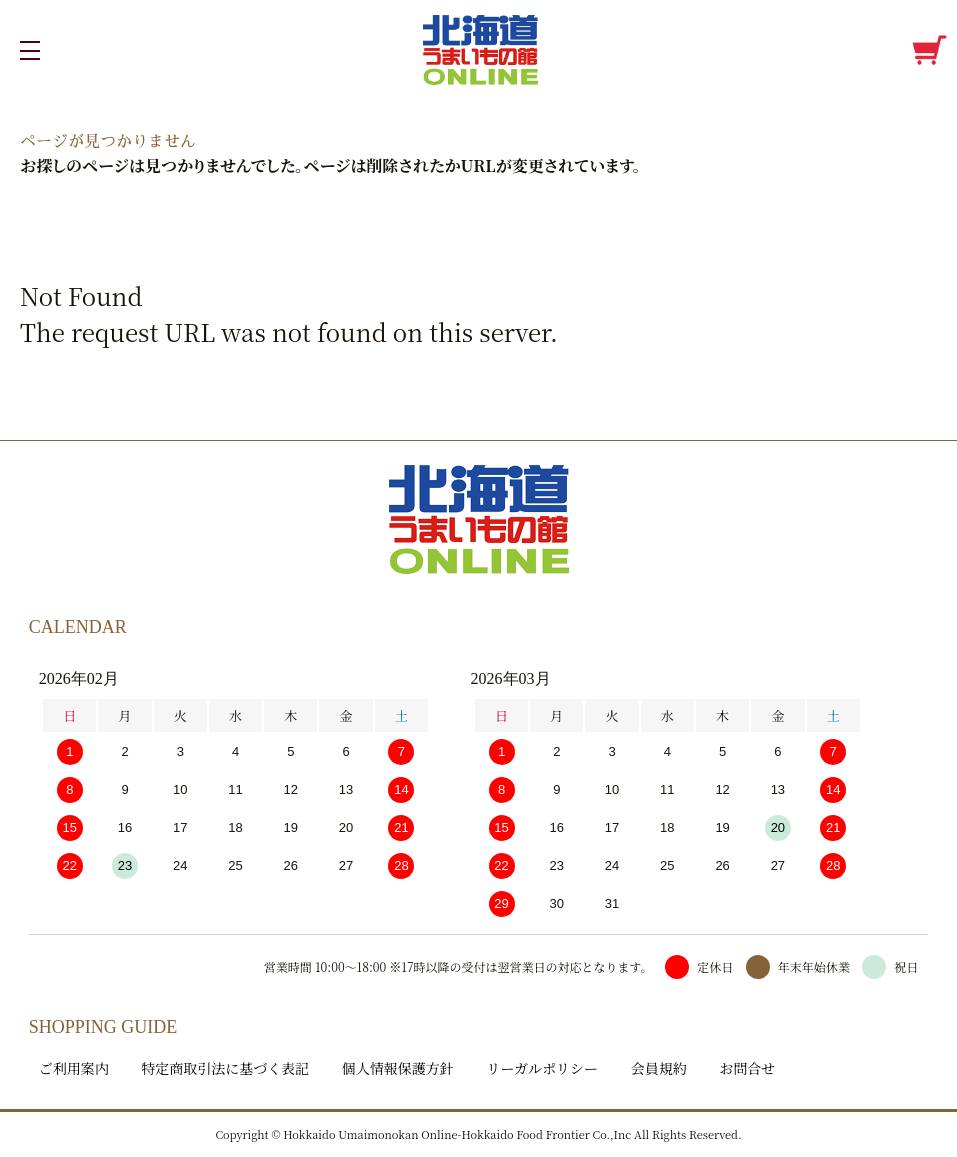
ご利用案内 (74, 1068)
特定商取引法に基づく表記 (225, 1068)
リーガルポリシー (542, 1068)
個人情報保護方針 (398, 1068)
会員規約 (659, 1068)
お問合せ (747, 1068)
